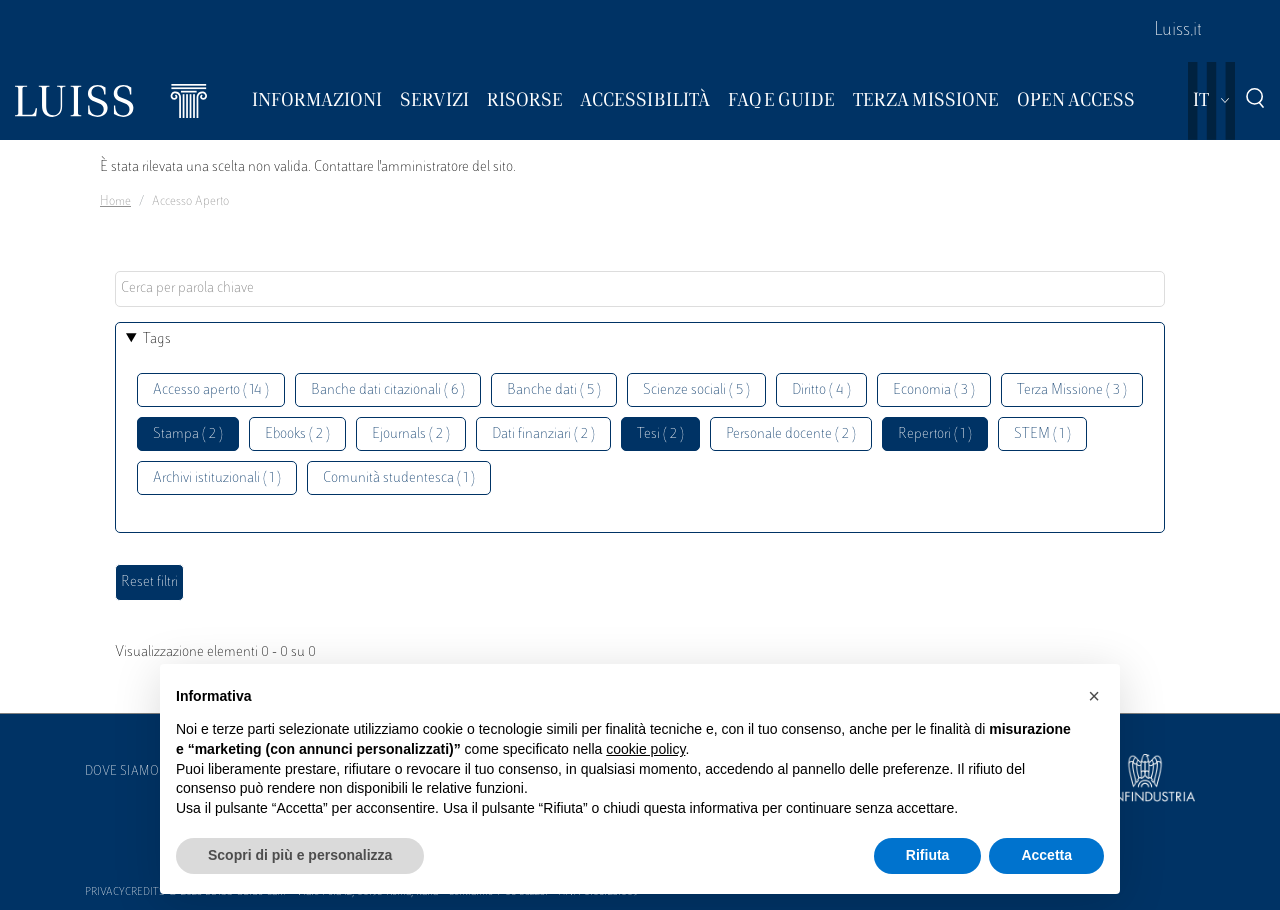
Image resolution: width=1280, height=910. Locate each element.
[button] (1094, 696)
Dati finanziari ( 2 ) (543, 434)
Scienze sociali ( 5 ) (696, 390)
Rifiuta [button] (928, 855)
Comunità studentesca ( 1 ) (399, 478)
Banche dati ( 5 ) (554, 390)
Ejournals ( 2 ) (411, 434)
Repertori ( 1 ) (935, 434)
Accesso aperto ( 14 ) (211, 390)
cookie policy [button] (645, 749)
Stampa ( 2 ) (188, 434)
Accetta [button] (1046, 855)
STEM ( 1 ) (1042, 434)
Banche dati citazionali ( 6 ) (388, 390)
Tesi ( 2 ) (660, 434)
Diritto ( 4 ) (821, 390)
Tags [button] (157, 339)
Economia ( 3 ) (934, 390)
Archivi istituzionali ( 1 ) (217, 478)
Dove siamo (122, 772)
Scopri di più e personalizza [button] (300, 855)
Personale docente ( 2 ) (791, 434)
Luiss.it (1178, 31)
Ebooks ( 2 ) (297, 434)
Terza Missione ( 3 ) (1072, 390)
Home (115, 202)
